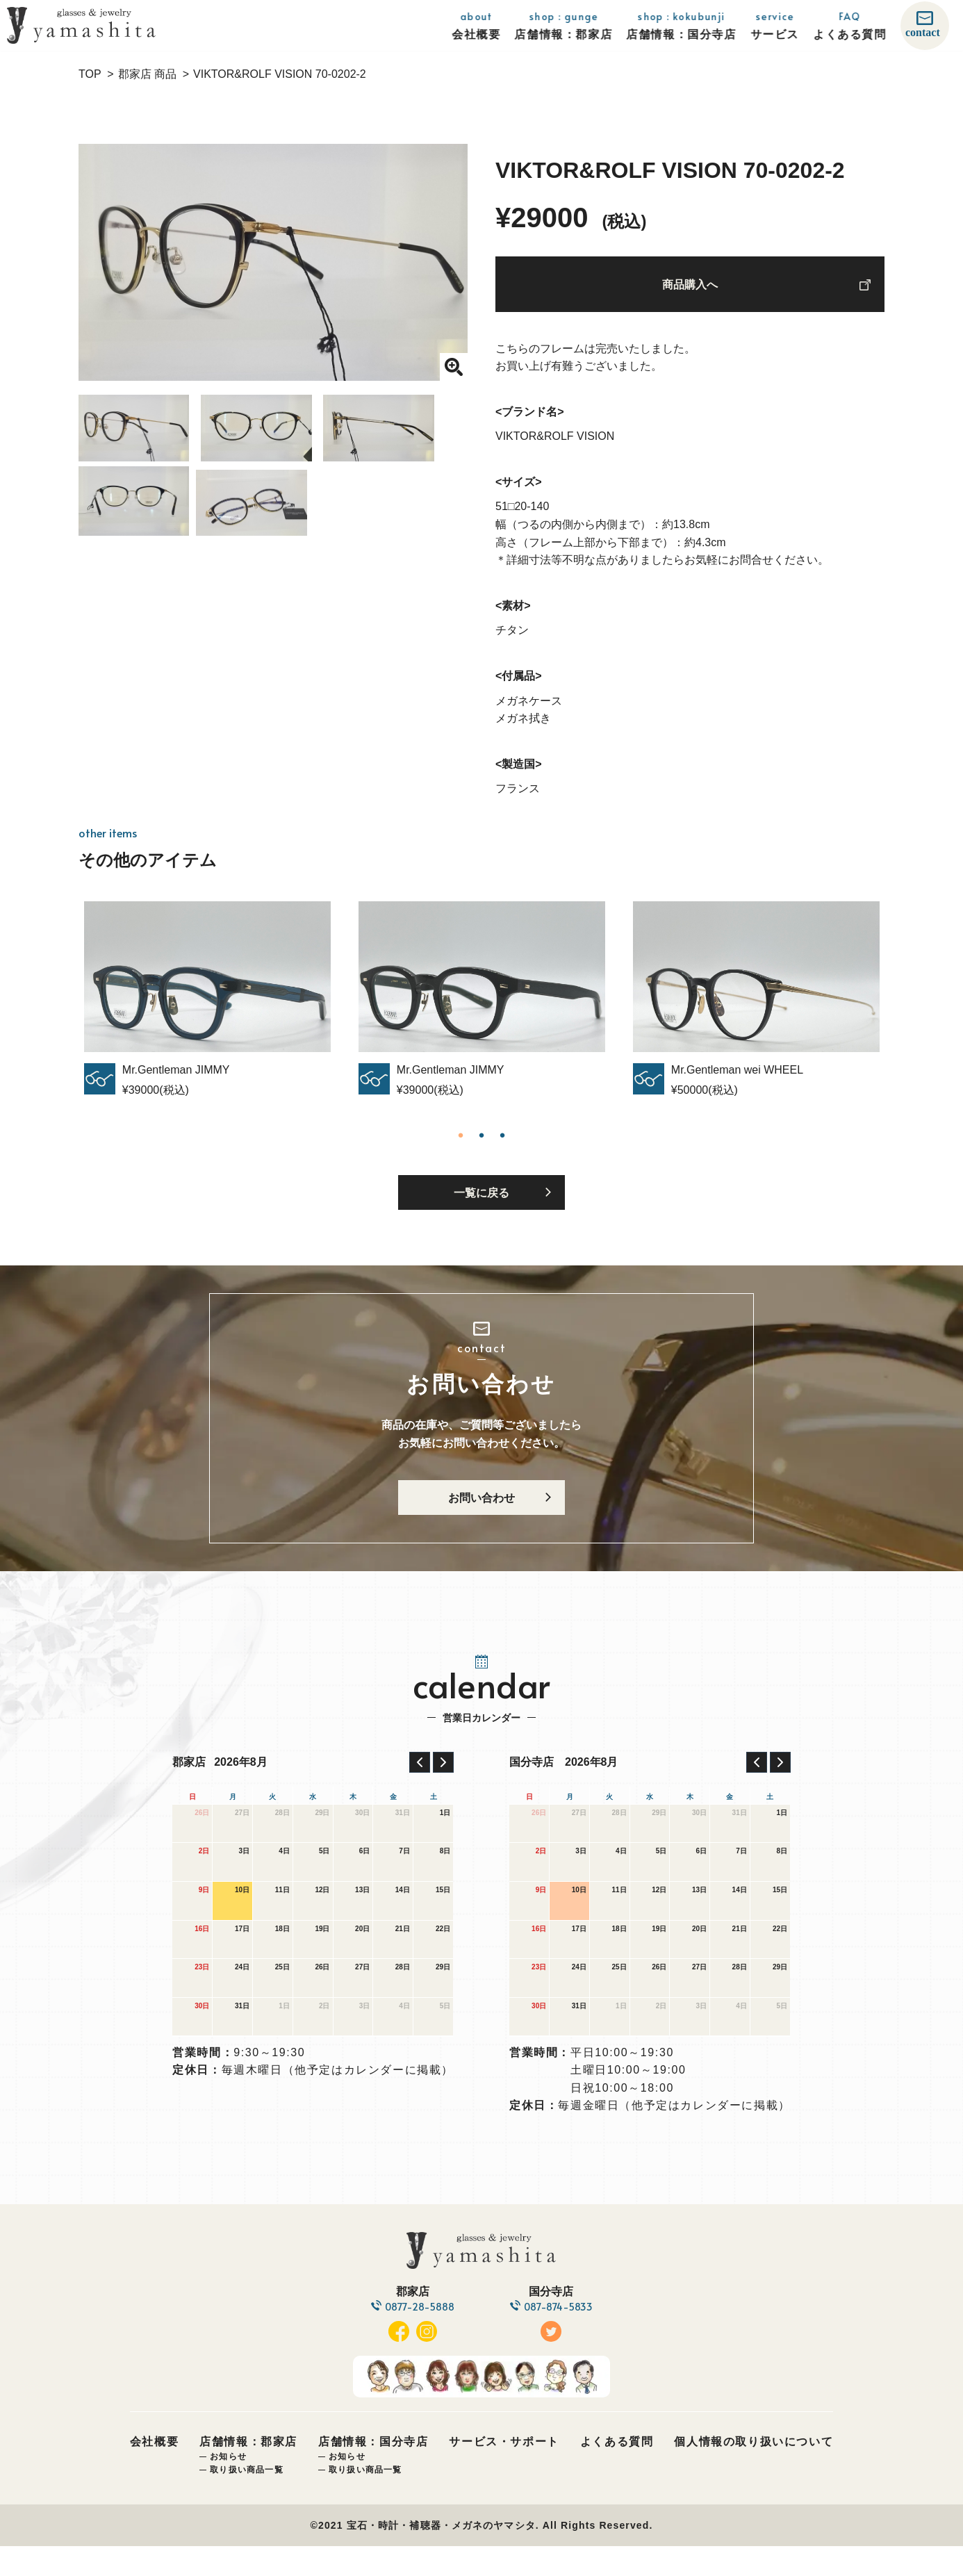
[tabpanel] (482, 1007)
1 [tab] (461, 1143)
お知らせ (228, 2486)
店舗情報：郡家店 (248, 2471)
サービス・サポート (504, 2471)
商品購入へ (690, 289)
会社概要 (154, 2471)
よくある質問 (617, 2471)
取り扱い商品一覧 (246, 2499)
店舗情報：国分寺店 (373, 2471)
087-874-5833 (562, 2336)
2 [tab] (481, 1143)
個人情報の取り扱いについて (753, 2471)
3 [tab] (502, 1143)
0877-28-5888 (416, 2336)
